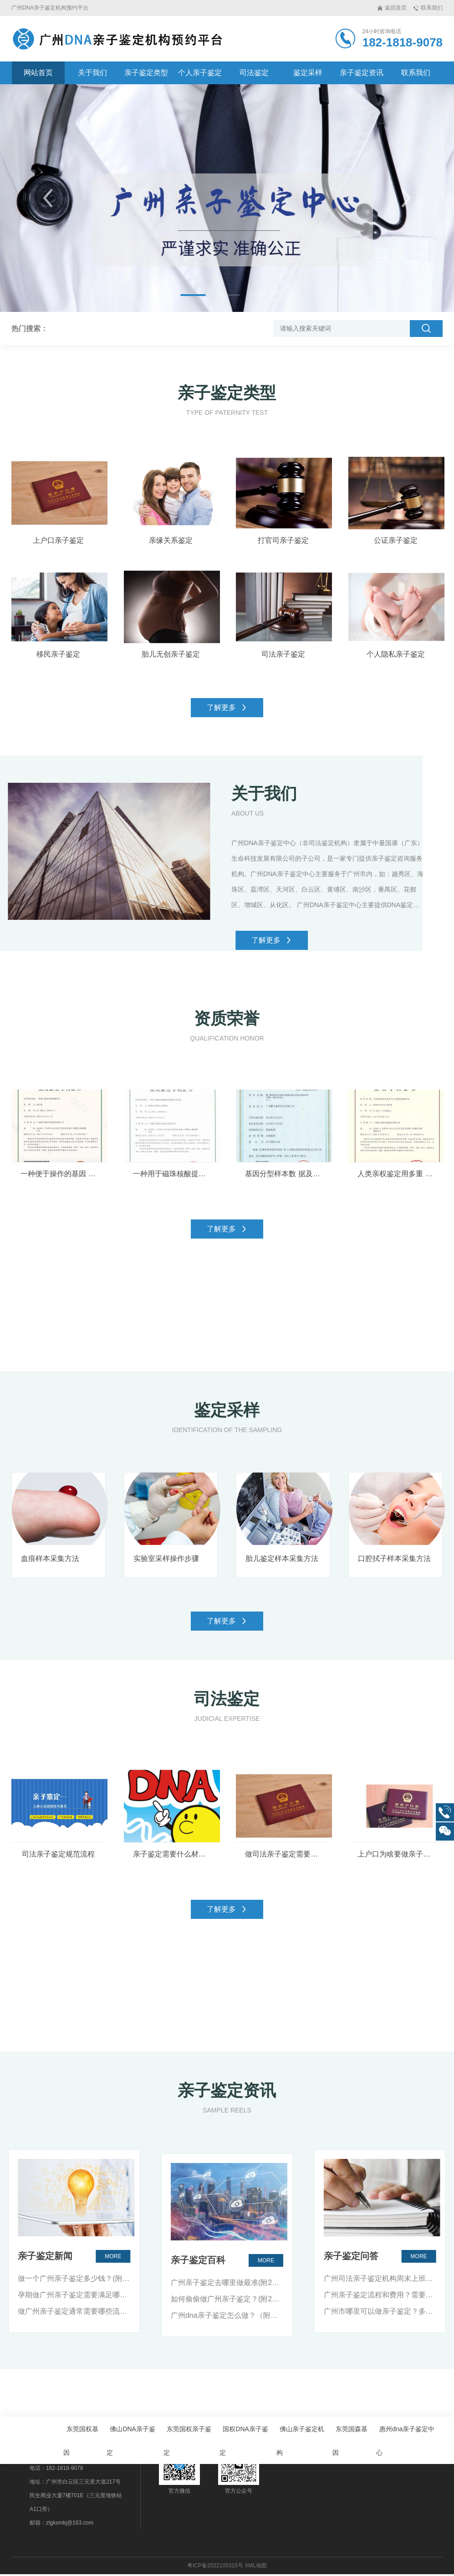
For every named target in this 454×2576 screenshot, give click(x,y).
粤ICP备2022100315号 (215, 2567)
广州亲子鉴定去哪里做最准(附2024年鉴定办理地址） (227, 2475)
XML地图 (256, 2567)
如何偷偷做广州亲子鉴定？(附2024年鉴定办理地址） (227, 2491)
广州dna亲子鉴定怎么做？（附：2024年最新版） (227, 2508)
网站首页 (38, 73)
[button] (48, 198)
